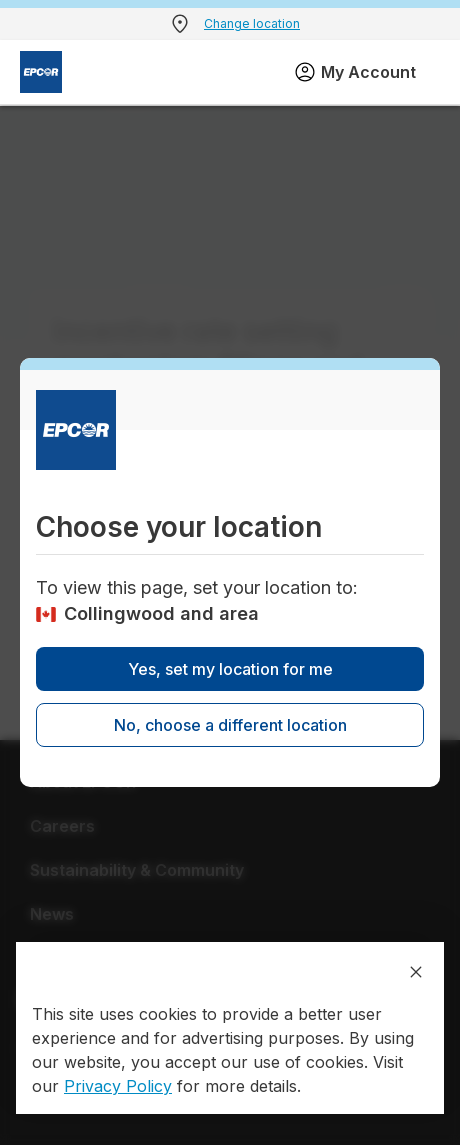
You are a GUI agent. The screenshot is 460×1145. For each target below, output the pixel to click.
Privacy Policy (118, 1086)
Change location (252, 23)
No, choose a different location (230, 725)
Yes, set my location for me (230, 669)
